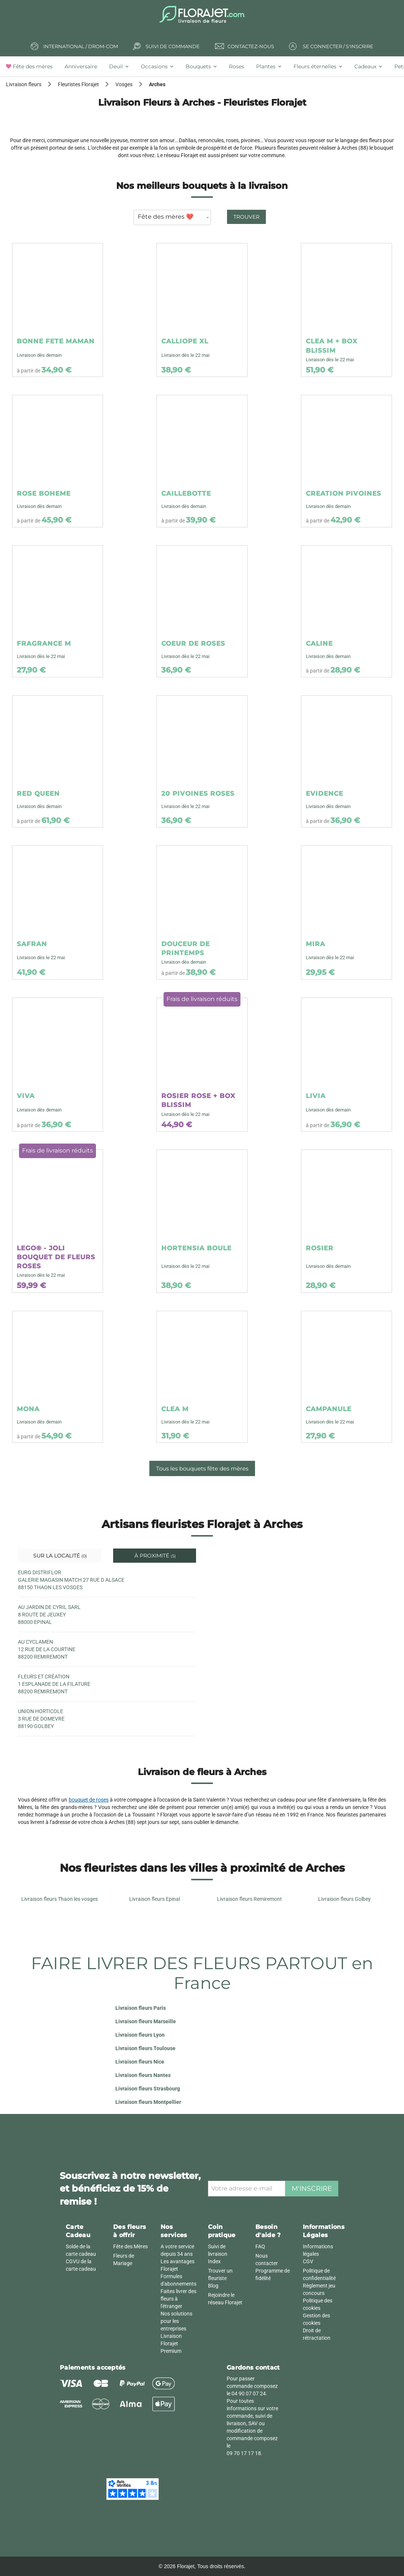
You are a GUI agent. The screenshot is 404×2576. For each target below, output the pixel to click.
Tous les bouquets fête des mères (202, 1468)
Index (214, 2261)
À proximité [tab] (154, 1555)
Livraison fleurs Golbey (344, 1899)
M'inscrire (312, 2188)
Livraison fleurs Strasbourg (147, 2089)
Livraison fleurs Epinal (154, 1899)
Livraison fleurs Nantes (143, 2075)
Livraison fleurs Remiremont (249, 1899)
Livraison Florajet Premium (171, 2343)
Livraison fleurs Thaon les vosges (59, 1899)
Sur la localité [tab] (59, 1555)
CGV (308, 2261)
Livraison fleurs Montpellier (148, 2102)
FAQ (260, 2246)
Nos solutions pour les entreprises (176, 2321)
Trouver (246, 216)
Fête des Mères (130, 2246)
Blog (213, 2286)
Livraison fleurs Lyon (140, 2035)
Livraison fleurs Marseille (145, 2021)
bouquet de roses (89, 1800)
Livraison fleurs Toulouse (145, 2048)
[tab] (32, 66)
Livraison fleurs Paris (140, 2008)
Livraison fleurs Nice (139, 2062)
